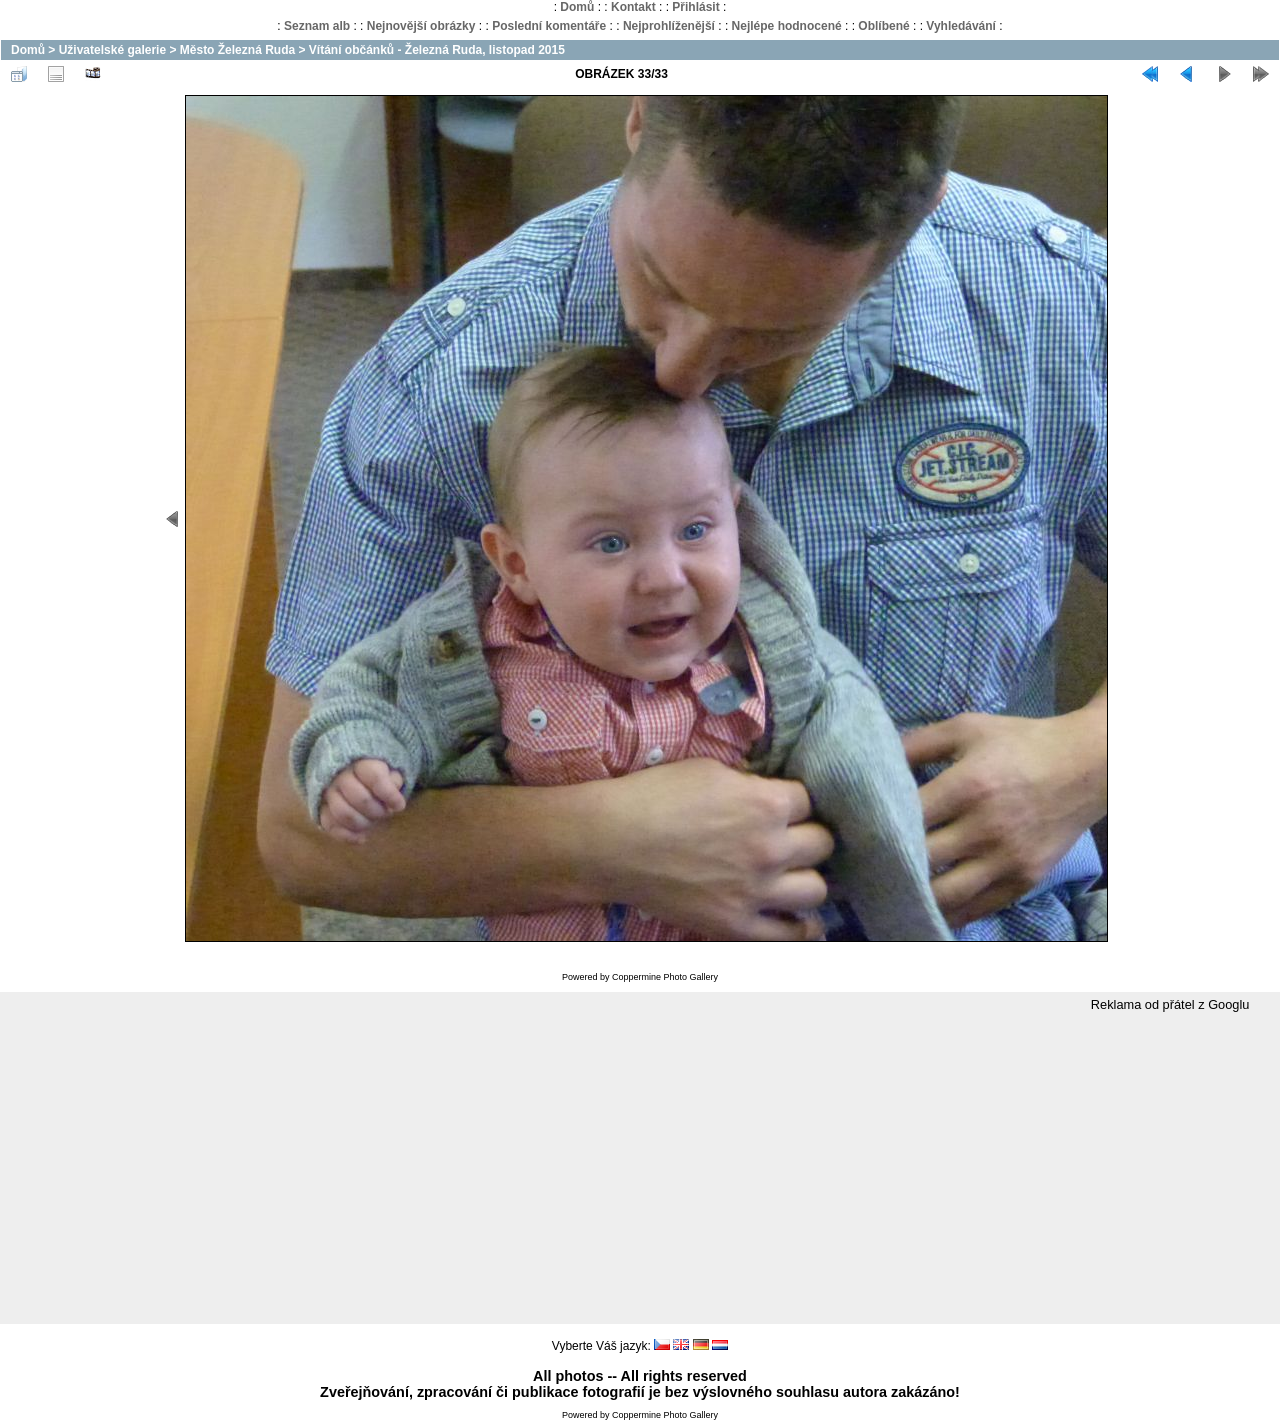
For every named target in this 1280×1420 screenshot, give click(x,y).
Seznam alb (317, 26)
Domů (577, 7)
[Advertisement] (640, 1169)
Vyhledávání (961, 26)
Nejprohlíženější (669, 26)
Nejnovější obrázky (421, 26)
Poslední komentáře (549, 26)
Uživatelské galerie (112, 50)
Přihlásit (695, 7)
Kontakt (633, 7)
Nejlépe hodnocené (787, 26)
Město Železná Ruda (237, 50)
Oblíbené (883, 26)
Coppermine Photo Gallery (665, 977)
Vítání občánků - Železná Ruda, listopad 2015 (437, 50)
